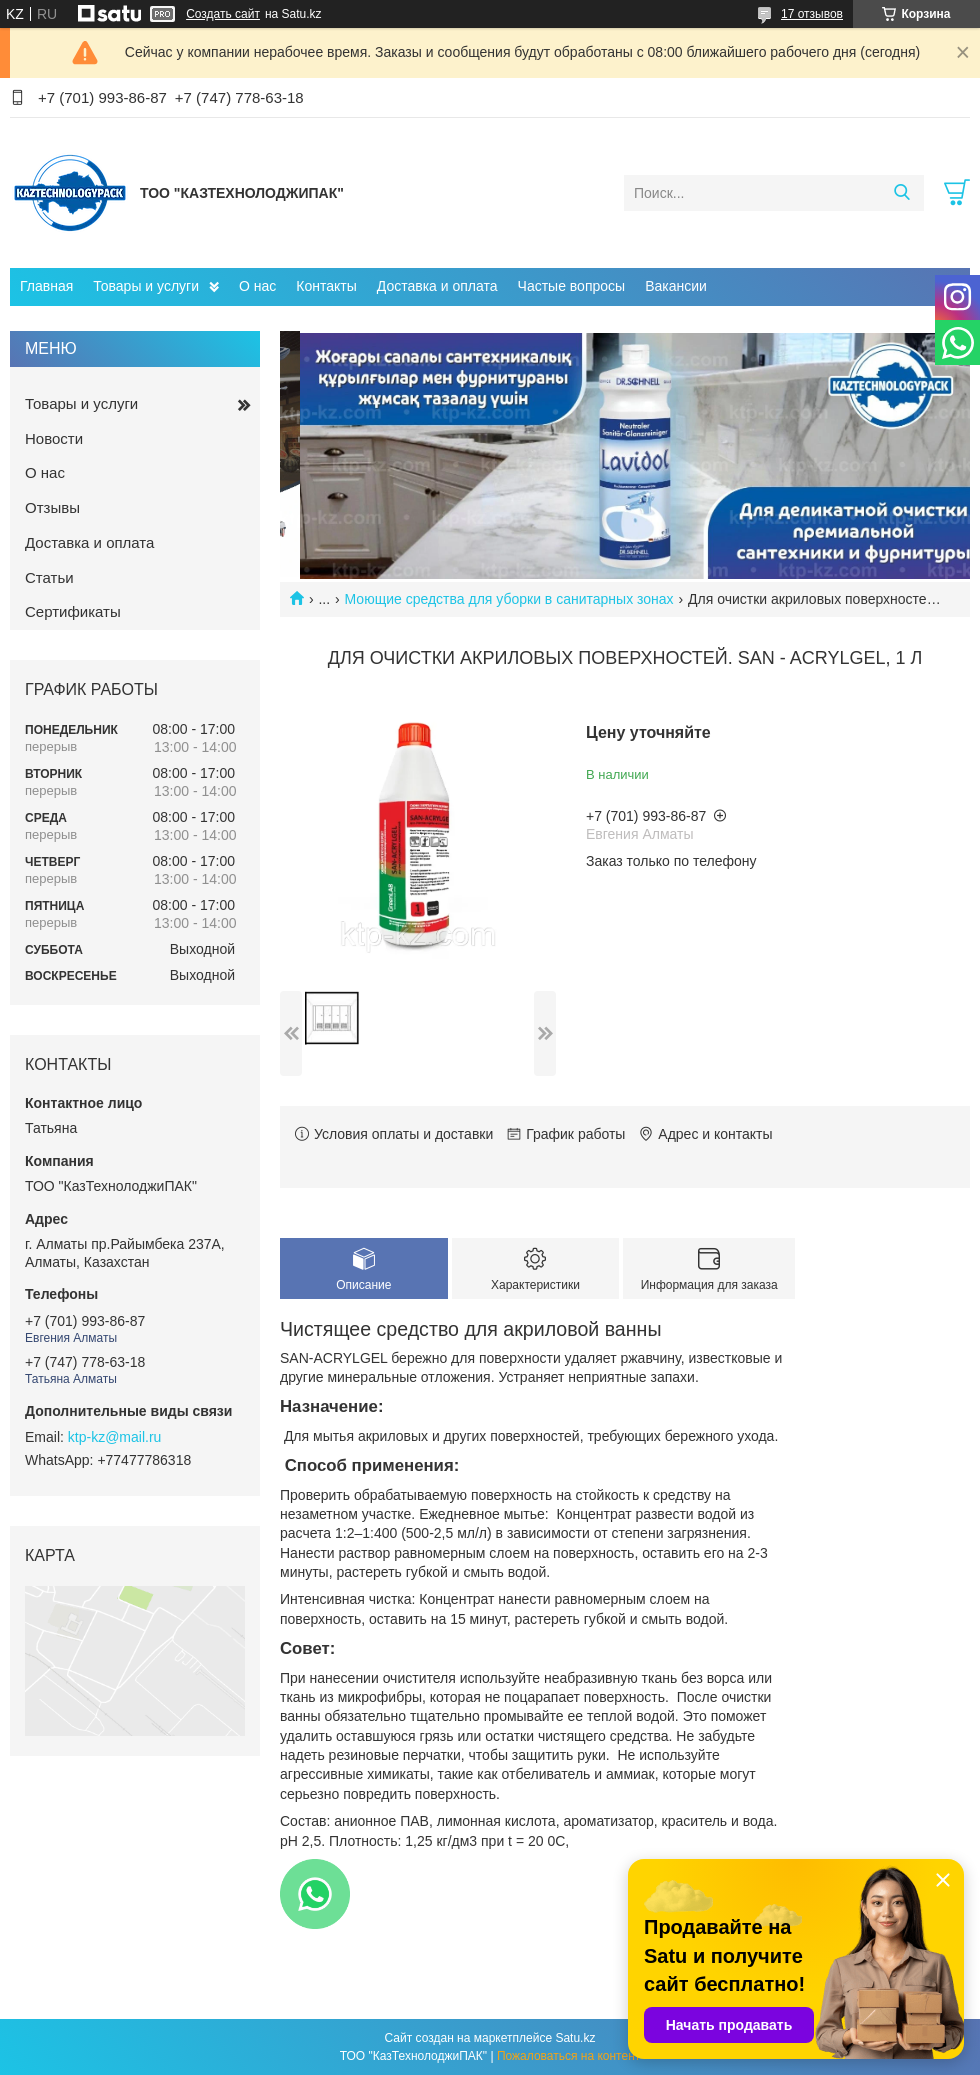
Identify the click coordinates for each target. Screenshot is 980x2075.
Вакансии (676, 286)
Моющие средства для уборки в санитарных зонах (509, 599)
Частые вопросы (572, 286)
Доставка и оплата (437, 286)
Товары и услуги (146, 286)
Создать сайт (223, 14)
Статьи (49, 577)
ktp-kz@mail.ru (115, 1437)
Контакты (326, 286)
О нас (257, 286)
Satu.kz (575, 2038)
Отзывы (52, 507)
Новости (54, 438)
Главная (46, 286)
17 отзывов (812, 14)
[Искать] (901, 193)
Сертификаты (73, 611)
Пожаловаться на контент (568, 2056)
